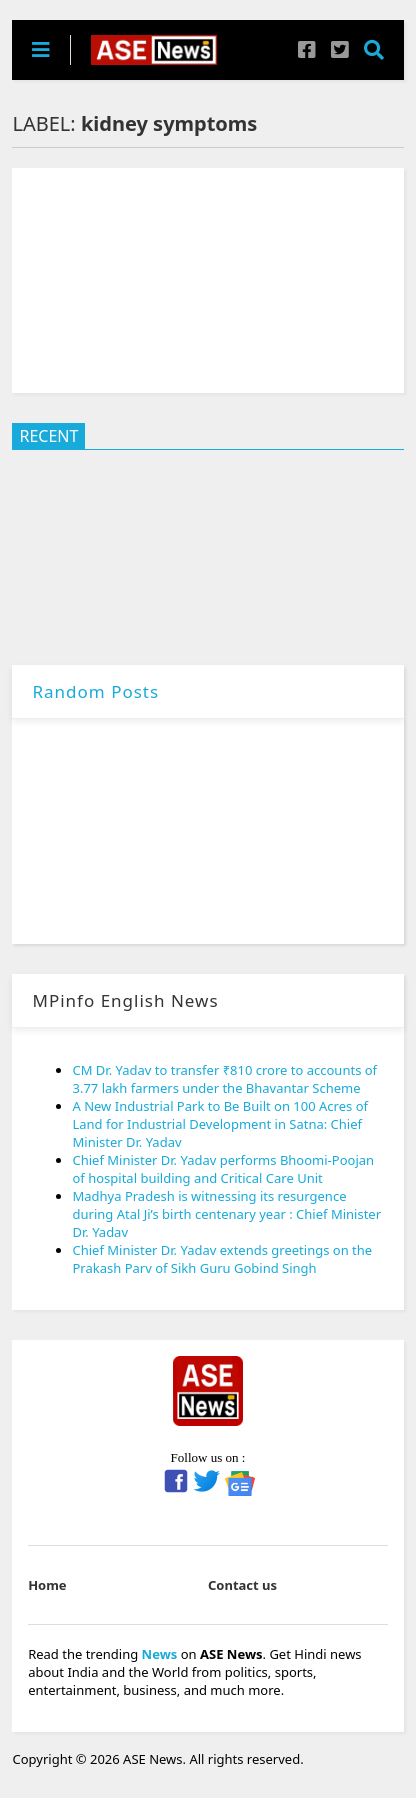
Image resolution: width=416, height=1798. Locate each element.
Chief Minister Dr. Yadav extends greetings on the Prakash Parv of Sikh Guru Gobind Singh (222, 1259)
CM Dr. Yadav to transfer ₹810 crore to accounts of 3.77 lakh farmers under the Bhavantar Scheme (224, 1079)
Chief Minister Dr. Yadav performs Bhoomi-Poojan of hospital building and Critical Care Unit (223, 1169)
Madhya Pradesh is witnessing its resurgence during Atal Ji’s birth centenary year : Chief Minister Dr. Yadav (226, 1214)
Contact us (242, 1585)
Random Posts (95, 691)
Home (47, 1585)
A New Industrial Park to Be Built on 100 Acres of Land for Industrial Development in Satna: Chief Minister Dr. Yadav (220, 1124)
